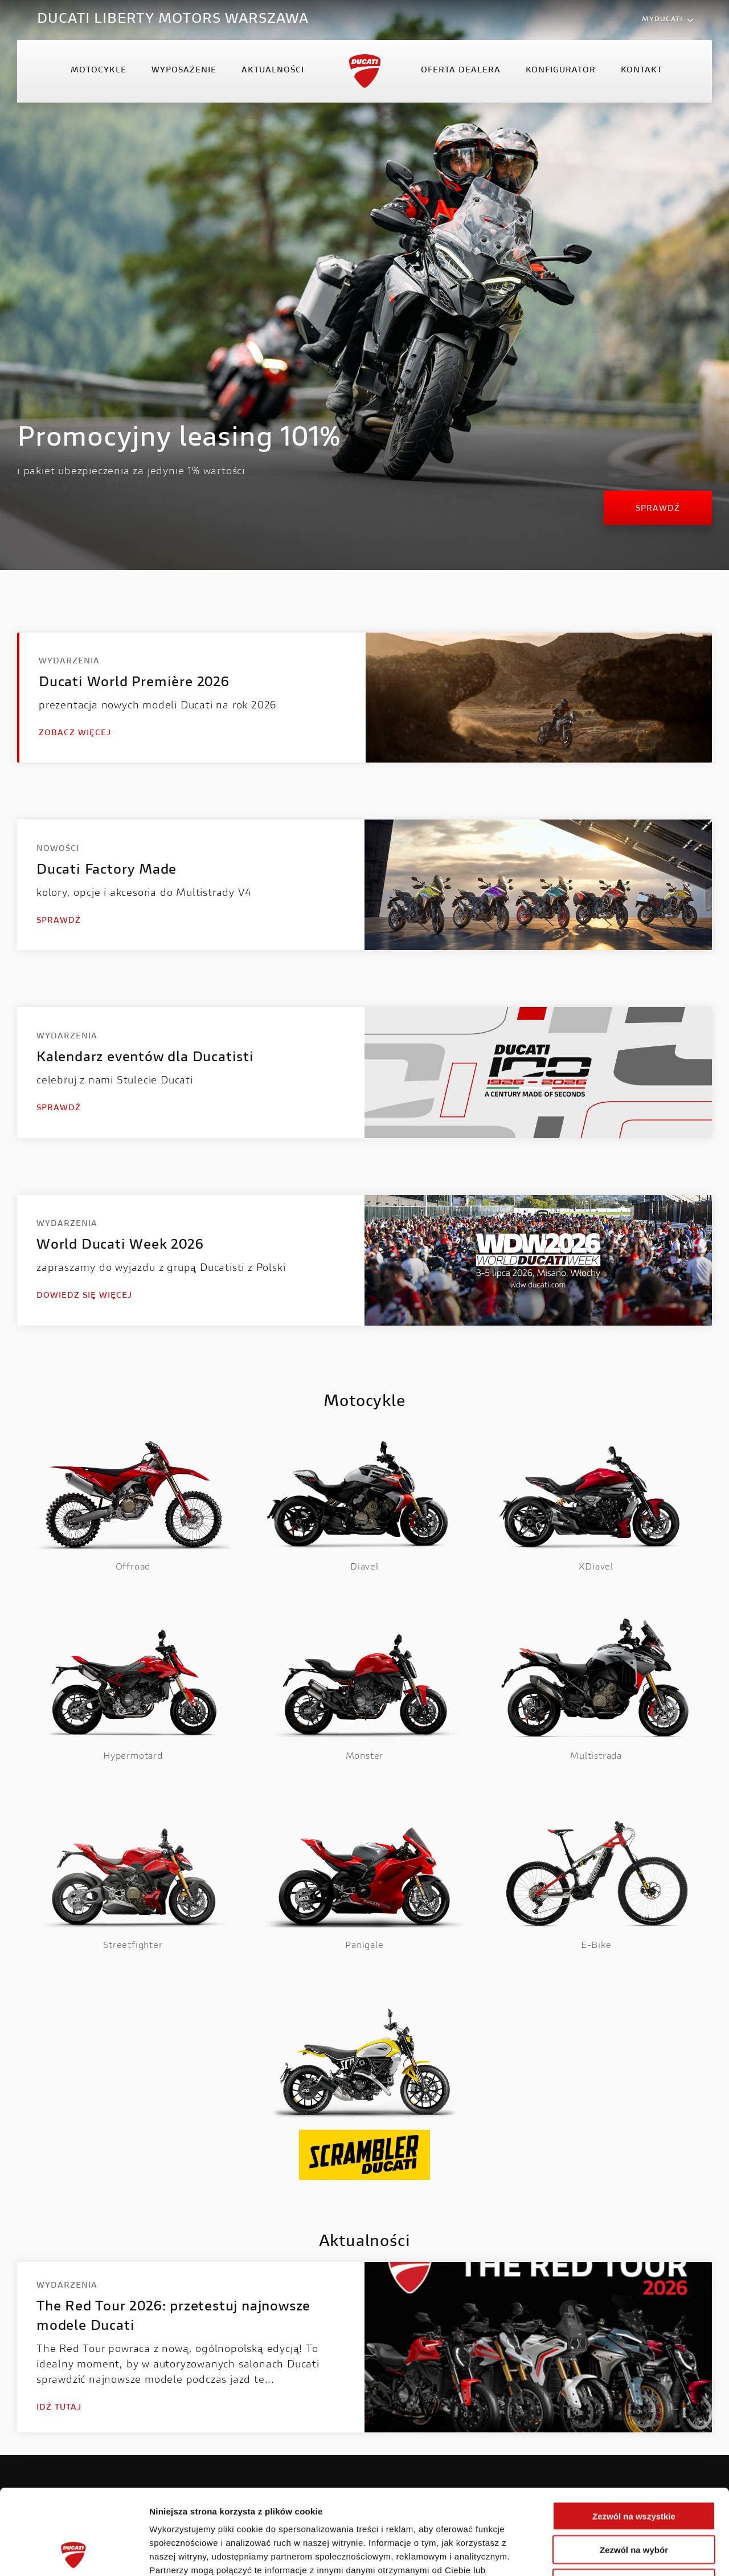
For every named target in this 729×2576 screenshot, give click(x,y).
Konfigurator (561, 71)
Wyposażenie (183, 71)
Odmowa (634, 2503)
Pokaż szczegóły (608, 2553)
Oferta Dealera (461, 71)
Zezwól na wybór (634, 2470)
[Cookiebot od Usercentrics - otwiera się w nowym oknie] (74, 2553)
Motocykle (98, 71)
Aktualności (272, 71)
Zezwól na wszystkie (633, 2436)
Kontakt (641, 71)
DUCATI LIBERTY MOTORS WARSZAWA (173, 19)
